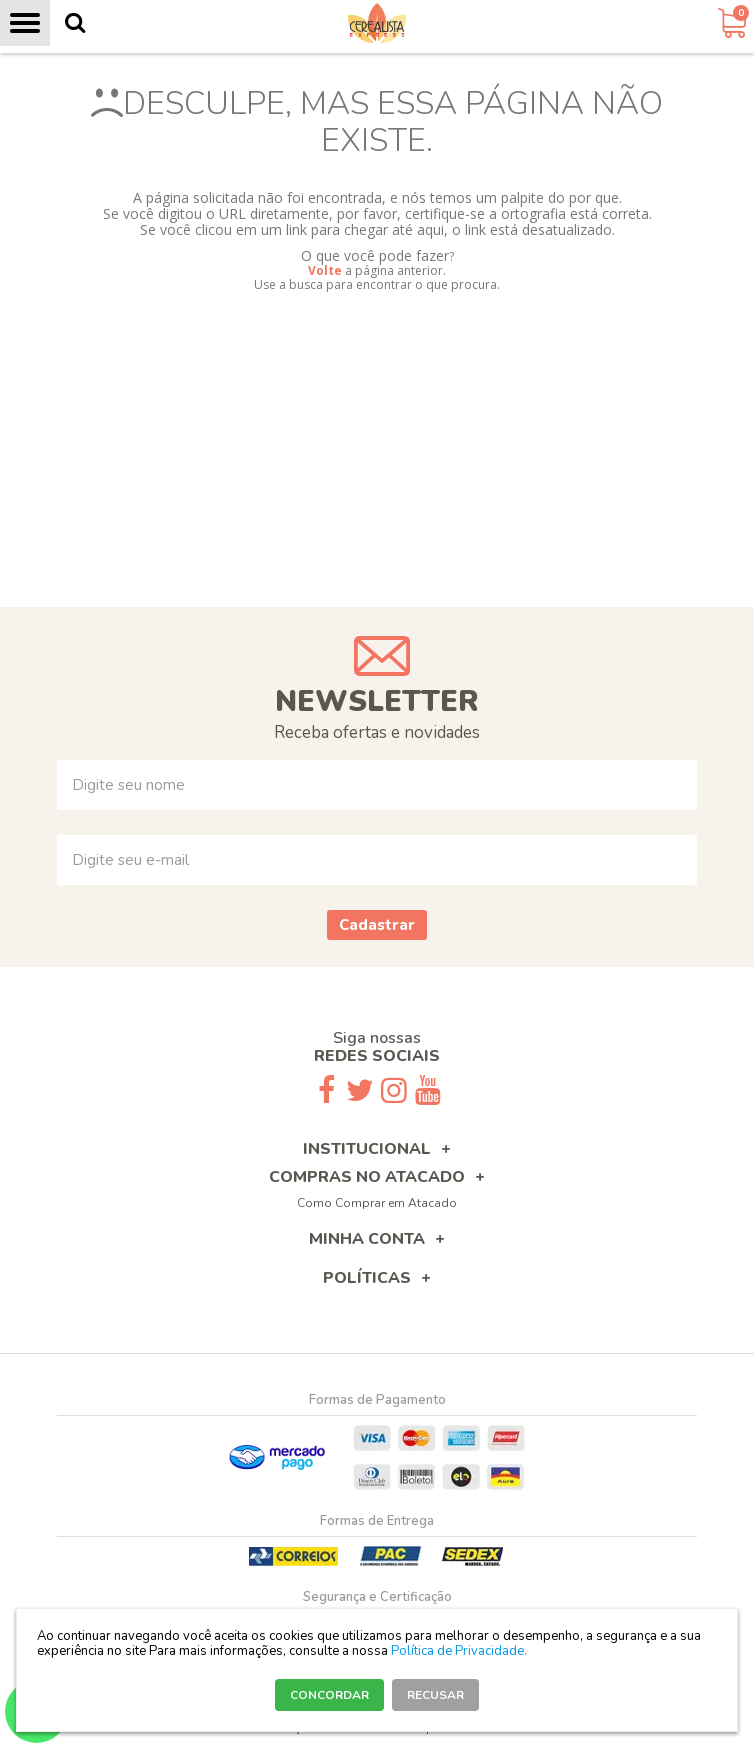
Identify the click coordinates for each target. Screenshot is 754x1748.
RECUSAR (435, 1695)
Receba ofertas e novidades (377, 732)
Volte (325, 270)
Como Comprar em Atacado (377, 1203)
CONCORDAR (329, 1695)
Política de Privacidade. (459, 1651)
